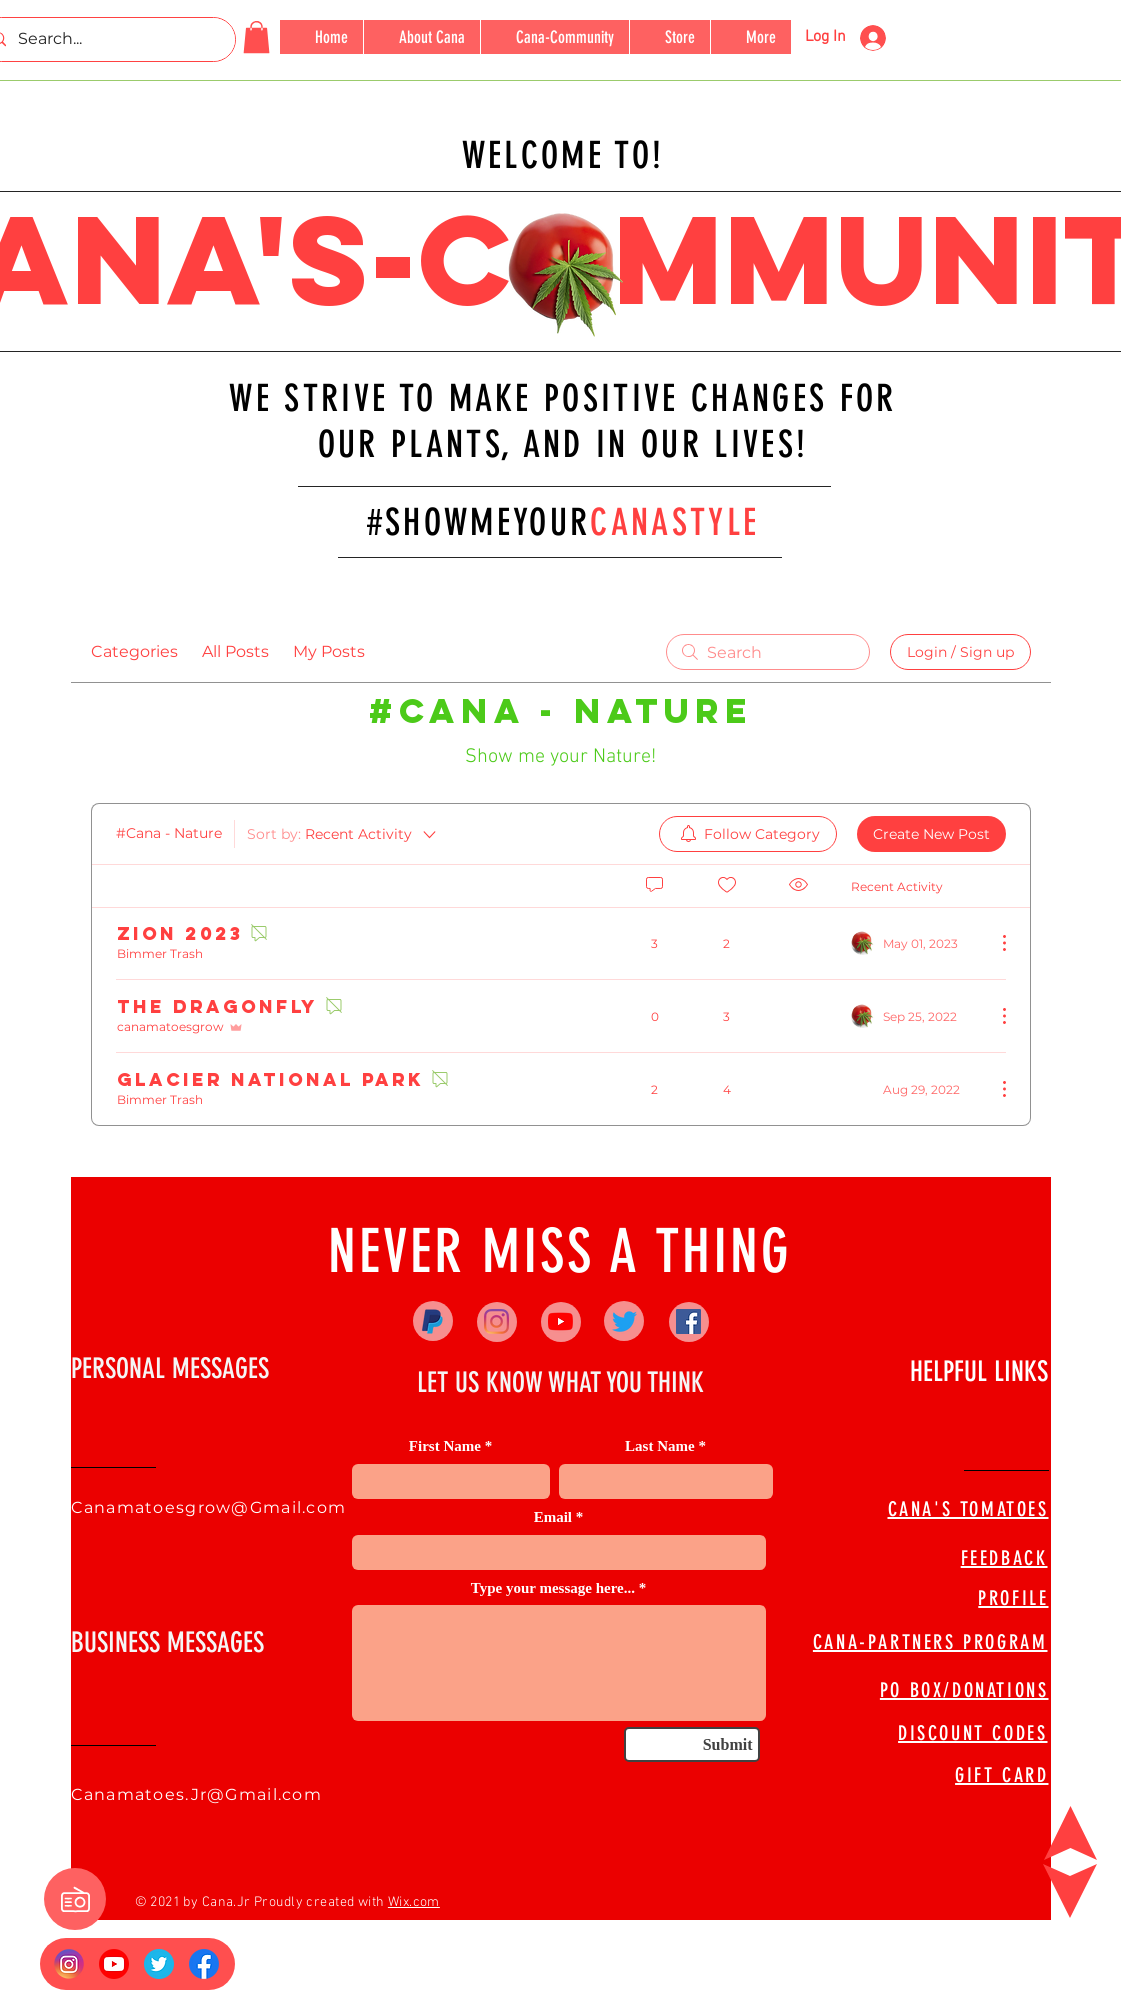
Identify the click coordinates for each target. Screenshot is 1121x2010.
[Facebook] (688, 1321)
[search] (768, 652)
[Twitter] (624, 1321)
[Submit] (692, 1744)
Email (553, 1517)
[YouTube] (560, 1321)
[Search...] (105, 39)
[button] (256, 37)
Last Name (660, 1446)
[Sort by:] (343, 834)
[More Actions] (994, 943)
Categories (134, 651)
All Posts (235, 651)
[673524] (159, 1964)
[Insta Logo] (69, 1964)
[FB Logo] (204, 1964)
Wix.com (414, 1902)
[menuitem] (748, 834)
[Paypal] (432, 1321)
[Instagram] (496, 1321)
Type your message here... (553, 1588)
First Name (445, 1446)
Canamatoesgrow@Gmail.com (209, 1507)
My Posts (329, 651)
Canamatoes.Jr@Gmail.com (196, 1794)
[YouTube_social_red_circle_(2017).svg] (114, 1964)
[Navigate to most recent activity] (915, 943)
